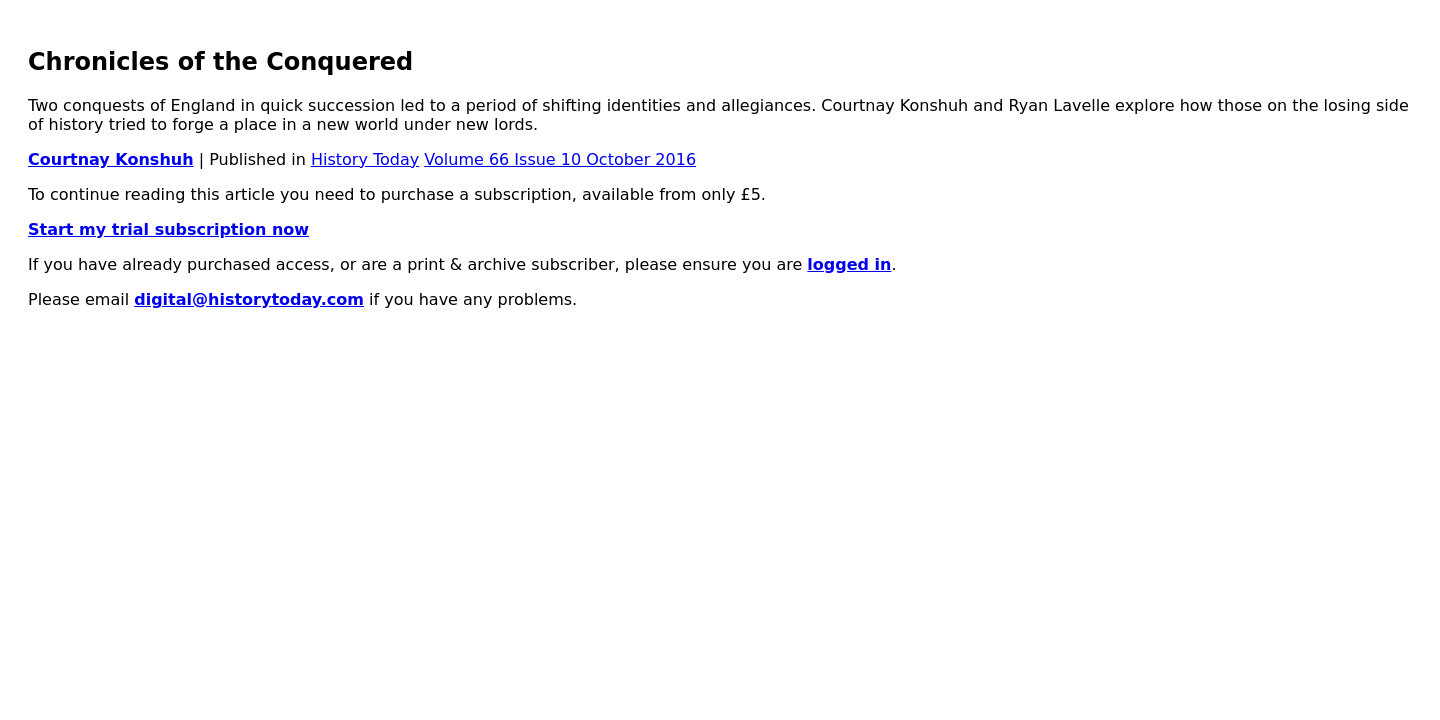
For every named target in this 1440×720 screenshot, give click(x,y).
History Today (365, 159)
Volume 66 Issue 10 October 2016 (560, 159)
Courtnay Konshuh (111, 159)
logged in (849, 264)
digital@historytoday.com (249, 299)
